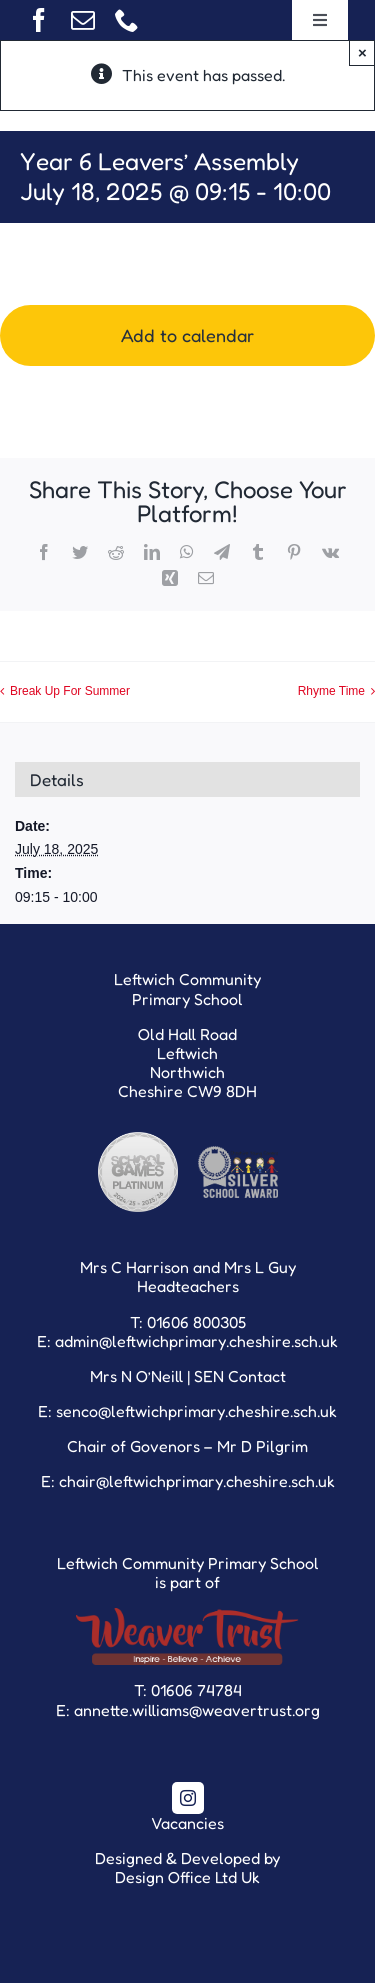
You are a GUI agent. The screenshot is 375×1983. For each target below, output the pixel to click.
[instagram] (188, 1798)
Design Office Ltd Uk (187, 1877)
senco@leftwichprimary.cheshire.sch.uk (196, 1411)
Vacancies (187, 1823)
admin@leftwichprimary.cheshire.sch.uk (196, 1341)
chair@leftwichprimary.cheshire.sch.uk (197, 1481)
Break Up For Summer (70, 691)
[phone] (127, 20)
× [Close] (362, 52)
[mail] (83, 20)
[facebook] (39, 20)
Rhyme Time (331, 691)
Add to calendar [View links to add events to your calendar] (187, 335)
